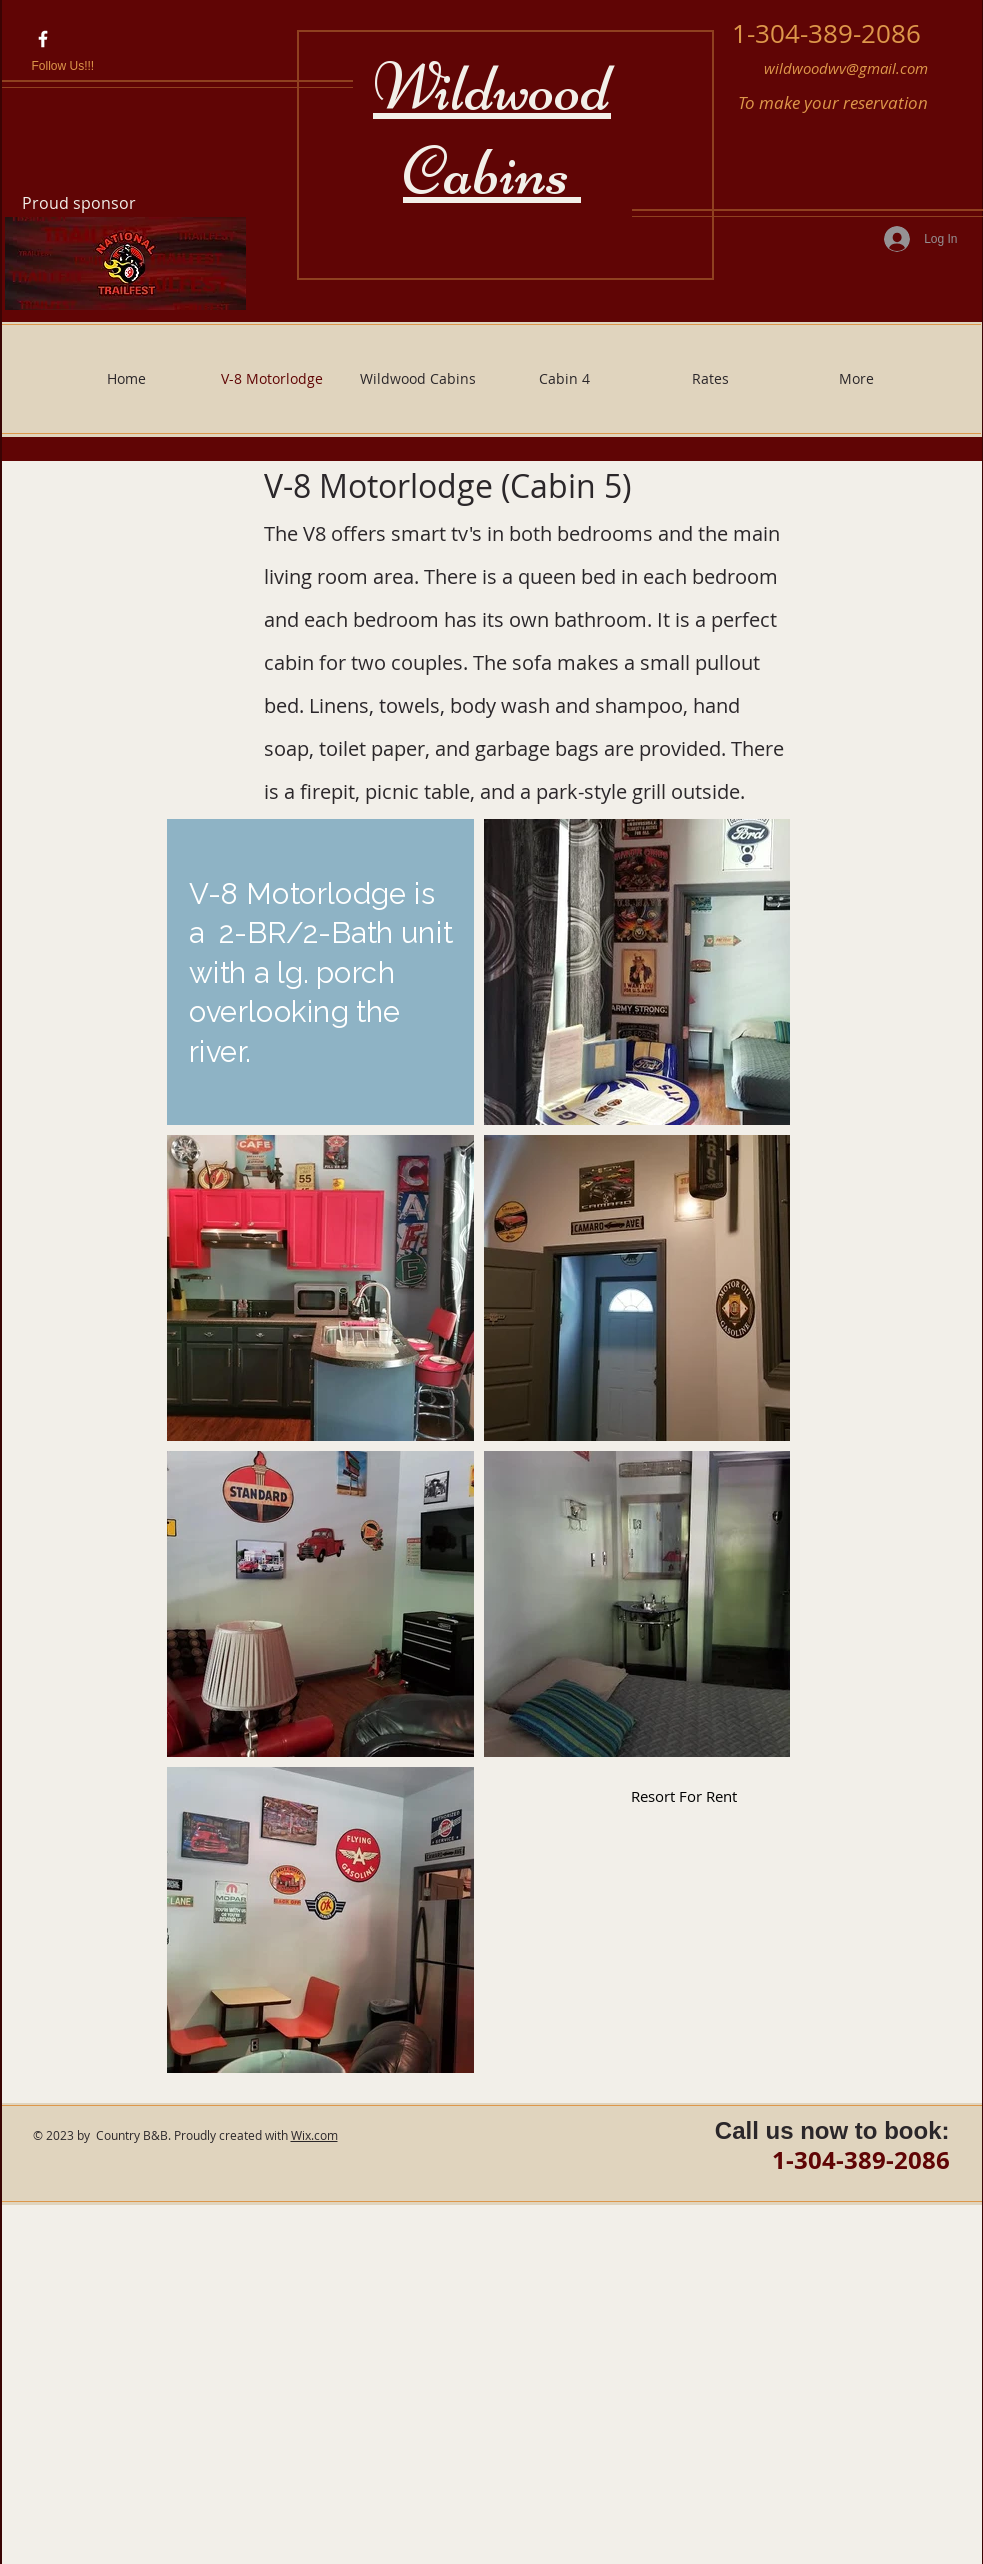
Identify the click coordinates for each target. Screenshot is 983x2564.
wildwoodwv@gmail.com (846, 68)
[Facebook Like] (160, 63)
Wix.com (314, 2135)
